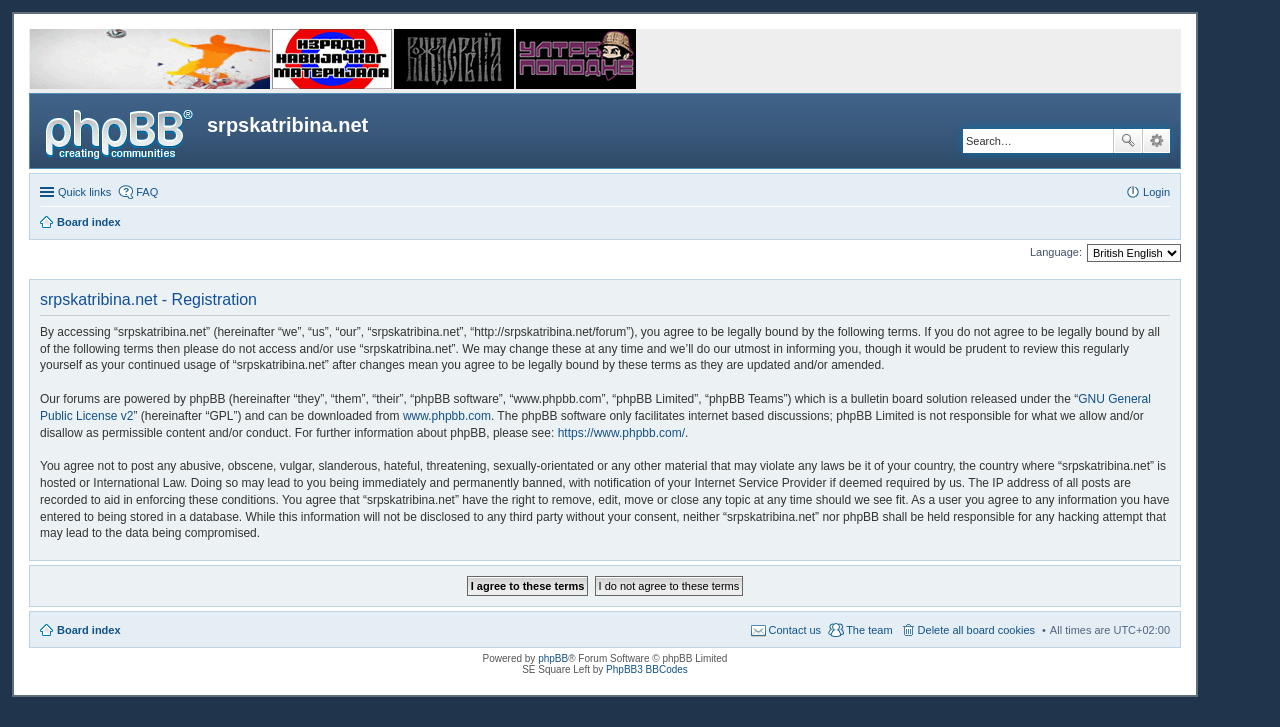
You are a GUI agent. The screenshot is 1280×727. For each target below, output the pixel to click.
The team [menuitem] (869, 630)
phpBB (553, 658)
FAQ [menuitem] (147, 192)
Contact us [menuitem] (795, 630)
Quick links (84, 192)
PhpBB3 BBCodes (647, 669)
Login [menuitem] (1156, 192)
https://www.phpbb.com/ (621, 433)
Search (1128, 141)
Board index (89, 630)
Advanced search (1156, 141)
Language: (1056, 252)
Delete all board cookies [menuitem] (976, 630)
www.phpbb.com (447, 416)
